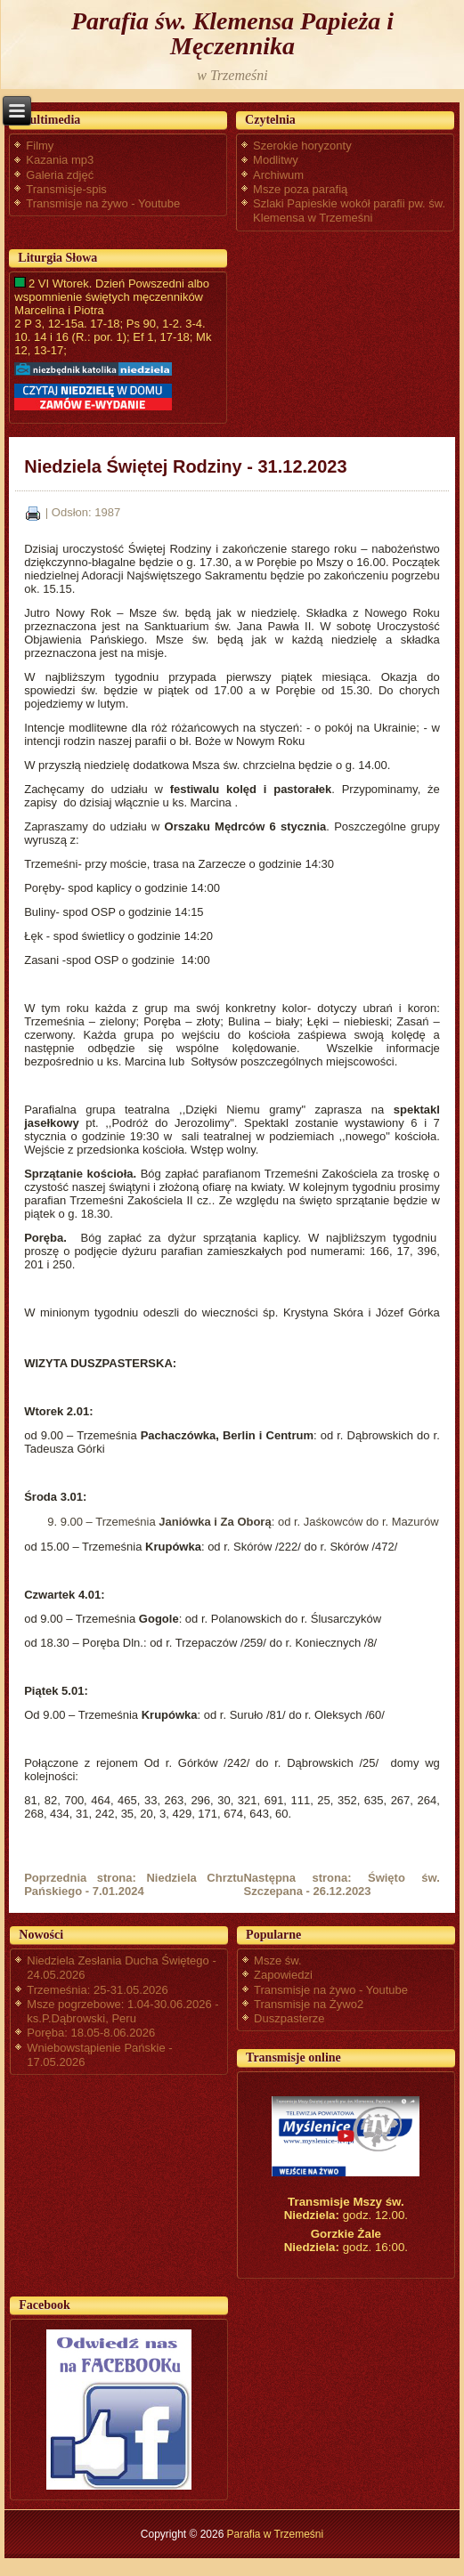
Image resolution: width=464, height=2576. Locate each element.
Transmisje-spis (66, 189)
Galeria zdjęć (60, 175)
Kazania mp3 (60, 159)
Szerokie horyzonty (302, 145)
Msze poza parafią (300, 189)
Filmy (39, 145)
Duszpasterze (289, 2018)
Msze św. (277, 1960)
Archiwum (278, 175)
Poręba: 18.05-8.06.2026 (91, 2032)
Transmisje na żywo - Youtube (103, 203)
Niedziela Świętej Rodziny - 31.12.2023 (185, 466)
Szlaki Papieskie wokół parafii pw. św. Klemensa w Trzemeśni (349, 210)
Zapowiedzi (283, 1974)
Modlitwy (275, 159)
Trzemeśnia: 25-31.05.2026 (97, 1990)
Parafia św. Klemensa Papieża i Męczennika (232, 33)
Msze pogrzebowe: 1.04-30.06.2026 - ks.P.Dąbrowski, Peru (122, 2011)
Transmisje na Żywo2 (308, 2004)
